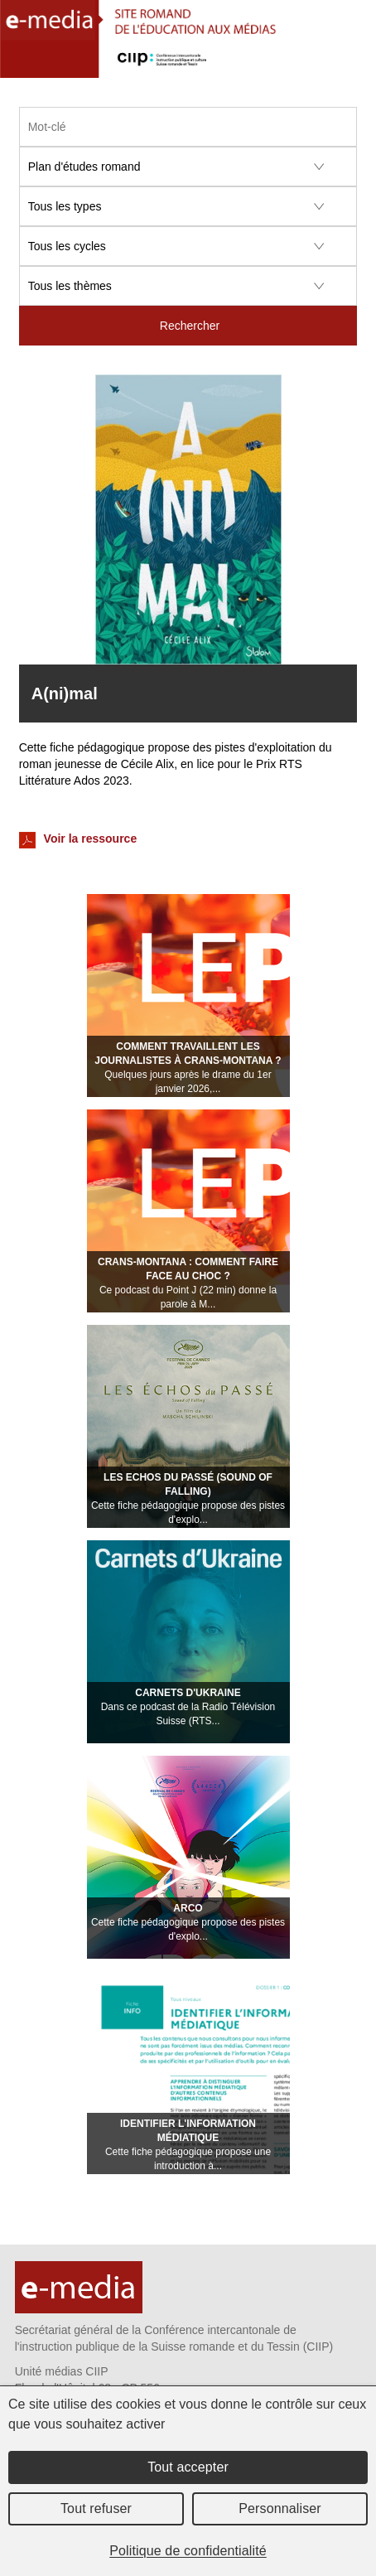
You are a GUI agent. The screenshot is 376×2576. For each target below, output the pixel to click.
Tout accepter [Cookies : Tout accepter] (188, 2467)
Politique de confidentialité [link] (188, 2551)
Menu (354, 62)
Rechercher (189, 325)
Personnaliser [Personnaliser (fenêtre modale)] (280, 2508)
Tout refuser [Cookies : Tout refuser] (96, 2508)
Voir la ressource (78, 840)
